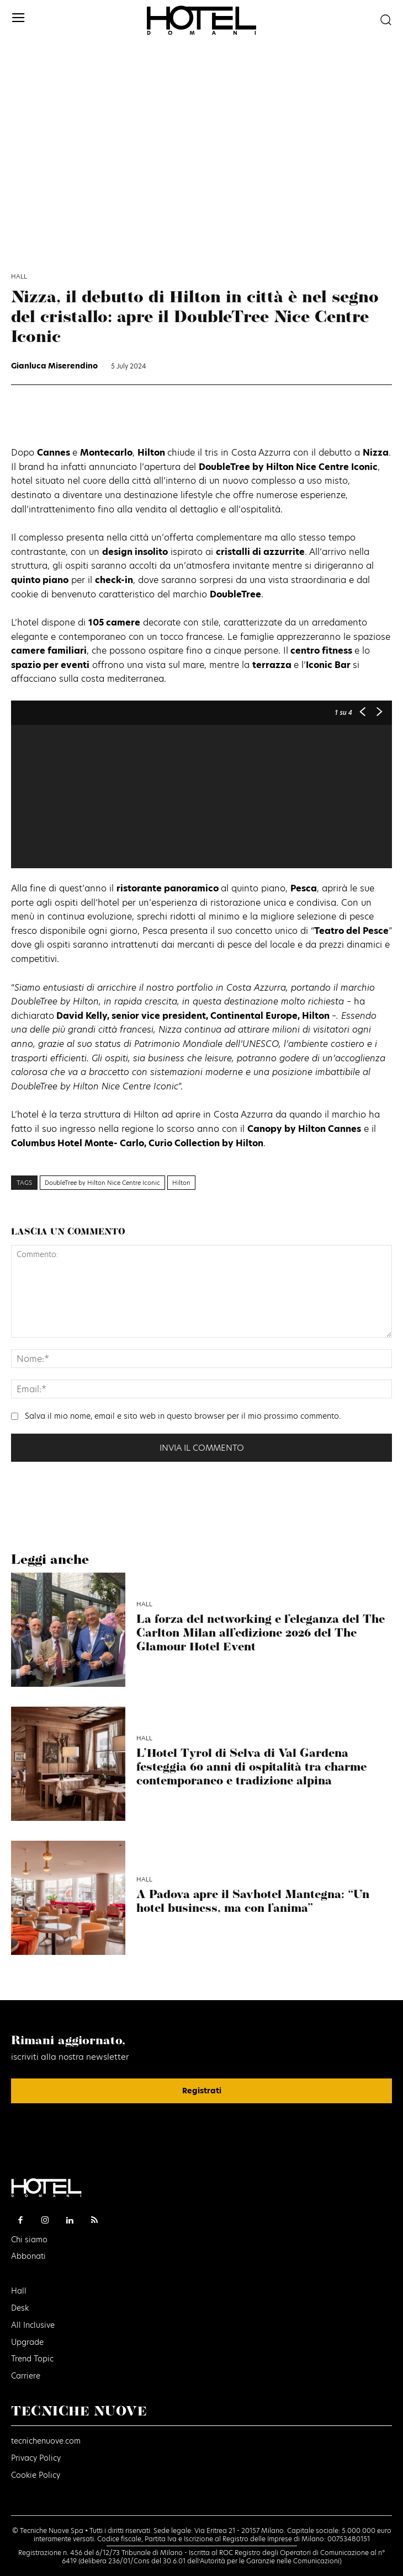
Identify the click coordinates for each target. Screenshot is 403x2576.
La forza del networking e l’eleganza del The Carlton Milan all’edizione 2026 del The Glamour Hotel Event (260, 1633)
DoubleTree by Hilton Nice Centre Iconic (102, 1182)
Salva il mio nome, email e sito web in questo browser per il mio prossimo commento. (183, 1415)
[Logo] (201, 20)
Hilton (181, 1182)
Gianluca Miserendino (54, 365)
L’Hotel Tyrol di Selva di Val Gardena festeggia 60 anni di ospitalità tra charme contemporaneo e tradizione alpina (251, 1767)
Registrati (201, 2090)
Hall (19, 276)
